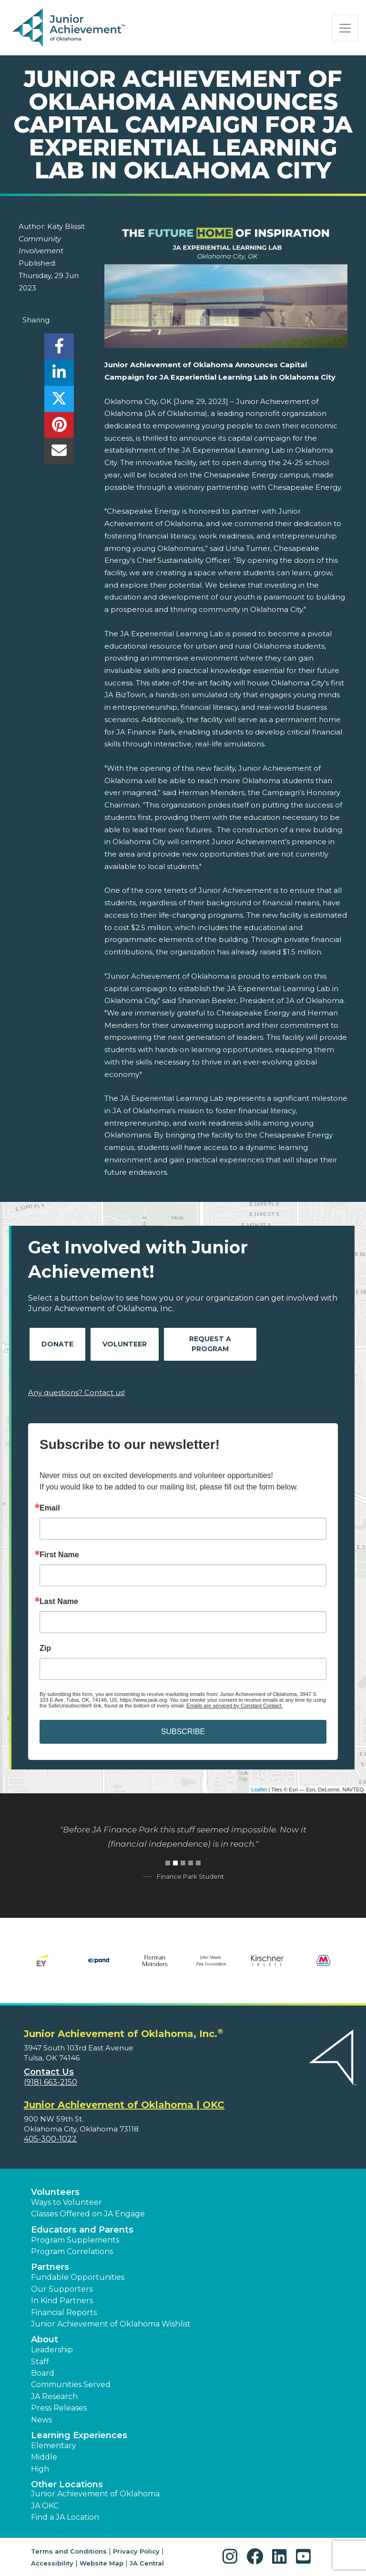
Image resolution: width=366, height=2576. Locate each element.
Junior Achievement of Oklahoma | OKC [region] (124, 2104)
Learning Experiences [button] (79, 2435)
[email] (58, 453)
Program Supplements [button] (75, 2240)
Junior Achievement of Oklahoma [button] (95, 2493)
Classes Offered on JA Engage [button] (88, 2213)
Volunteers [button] (55, 2192)
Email (50, 1508)
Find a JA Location (65, 2517)
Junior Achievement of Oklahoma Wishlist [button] (111, 2323)
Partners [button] (50, 2267)
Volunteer (124, 1344)
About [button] (44, 2339)
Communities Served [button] (71, 2384)
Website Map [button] (101, 2563)
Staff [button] (40, 2361)
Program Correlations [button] (72, 2251)
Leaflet (259, 1789)
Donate (57, 1344)
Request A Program (210, 1344)
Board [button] (42, 2373)
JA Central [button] (147, 2563)
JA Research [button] (54, 2396)
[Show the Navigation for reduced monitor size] (345, 28)
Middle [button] (44, 2457)
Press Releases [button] (59, 2407)
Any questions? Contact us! (76, 1392)
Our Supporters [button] (61, 2289)
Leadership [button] (52, 2349)
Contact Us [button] (49, 2072)
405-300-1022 (50, 2138)
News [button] (41, 2419)
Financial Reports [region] (64, 2312)
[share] (58, 348)
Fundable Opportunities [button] (77, 2277)
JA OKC (45, 2505)
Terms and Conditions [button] (69, 2551)
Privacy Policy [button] (136, 2551)
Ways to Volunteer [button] (66, 2202)
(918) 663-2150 (50, 2082)
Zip (45, 1648)
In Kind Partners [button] (62, 2300)
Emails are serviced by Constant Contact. (234, 1705)
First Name (59, 1555)
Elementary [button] (53, 2445)
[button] (232, 2556)
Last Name (59, 1601)
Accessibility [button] (52, 2563)
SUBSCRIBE (183, 1732)
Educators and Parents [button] (82, 2229)
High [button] (40, 2468)
